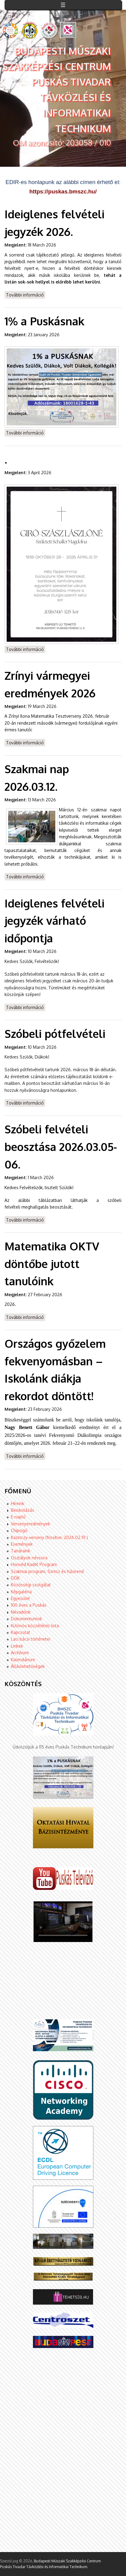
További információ (25, 295)
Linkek (17, 1646)
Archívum (20, 1652)
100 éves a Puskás (29, 1605)
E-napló (18, 1516)
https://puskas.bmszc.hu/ (63, 191)
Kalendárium (23, 1659)
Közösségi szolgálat (31, 1584)
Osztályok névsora (29, 1557)
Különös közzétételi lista (35, 1625)
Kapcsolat (20, 1632)
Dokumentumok (26, 1618)
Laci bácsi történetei (30, 1639)
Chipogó (19, 1530)
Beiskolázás (22, 1510)
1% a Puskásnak (44, 321)
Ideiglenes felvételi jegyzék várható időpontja (55, 920)
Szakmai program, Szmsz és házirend (47, 1571)
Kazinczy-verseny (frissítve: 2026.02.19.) (49, 1537)
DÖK (15, 1578)
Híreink (17, 1503)
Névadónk (21, 1612)
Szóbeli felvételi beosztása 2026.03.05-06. (61, 1146)
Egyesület (20, 1598)
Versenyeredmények (30, 1523)
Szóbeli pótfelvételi (55, 1033)
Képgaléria (21, 1591)
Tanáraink (20, 1550)
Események (22, 1544)
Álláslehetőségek (28, 1666)
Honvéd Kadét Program (34, 1564)
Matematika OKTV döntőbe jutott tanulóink (52, 1263)
